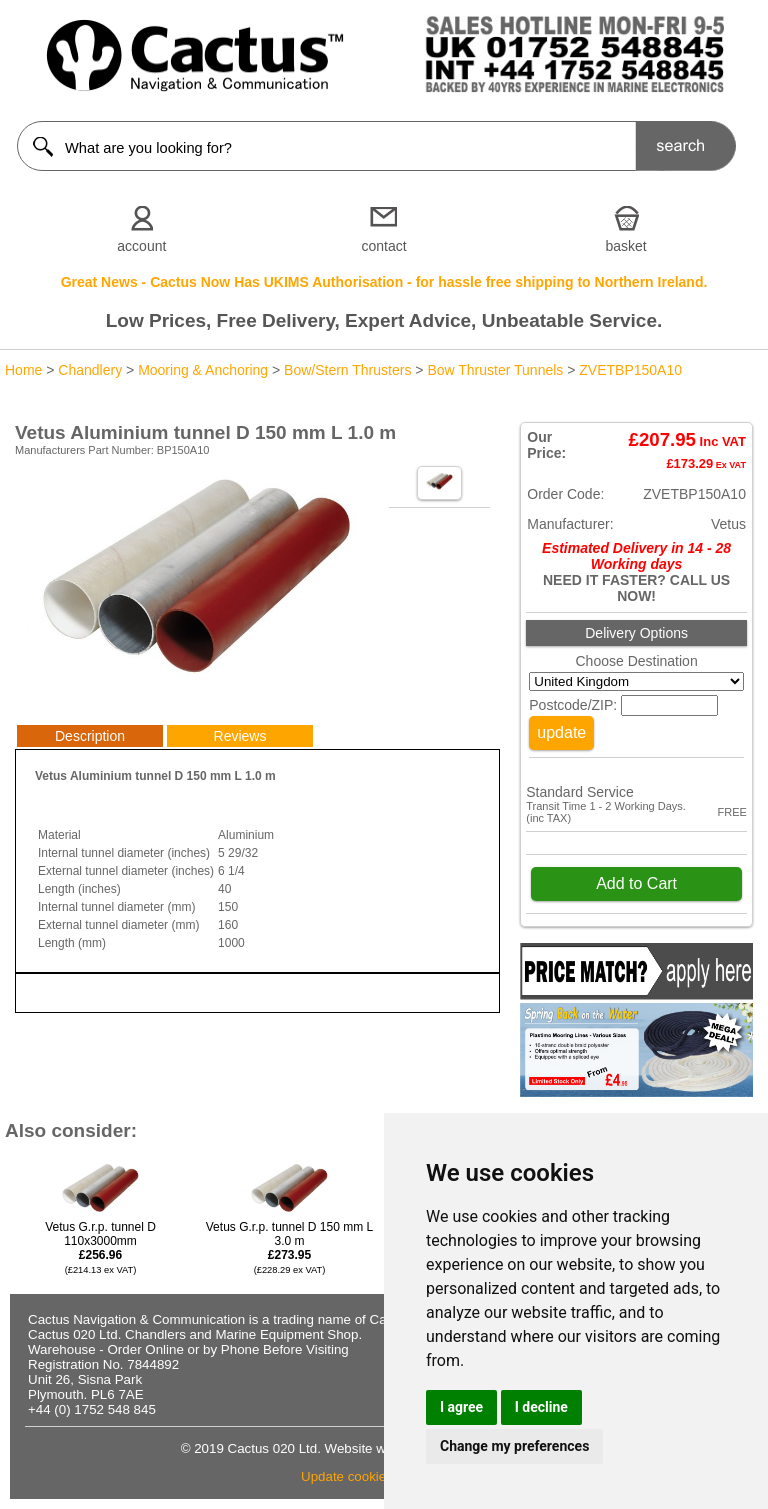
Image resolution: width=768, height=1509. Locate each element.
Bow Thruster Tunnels (495, 370)
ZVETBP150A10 (630, 370)
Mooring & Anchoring (203, 370)
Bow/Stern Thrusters (347, 370)
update (561, 732)
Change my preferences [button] (514, 1446)
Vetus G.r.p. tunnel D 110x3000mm (100, 1247)
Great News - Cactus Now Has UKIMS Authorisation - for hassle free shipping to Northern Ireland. (384, 282)
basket (626, 246)
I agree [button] (461, 1407)
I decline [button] (541, 1407)
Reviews (240, 736)
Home (23, 370)
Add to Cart (636, 883)
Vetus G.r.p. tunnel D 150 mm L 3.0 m (289, 1247)
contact (383, 246)
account (141, 246)
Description (90, 736)
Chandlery (90, 370)
